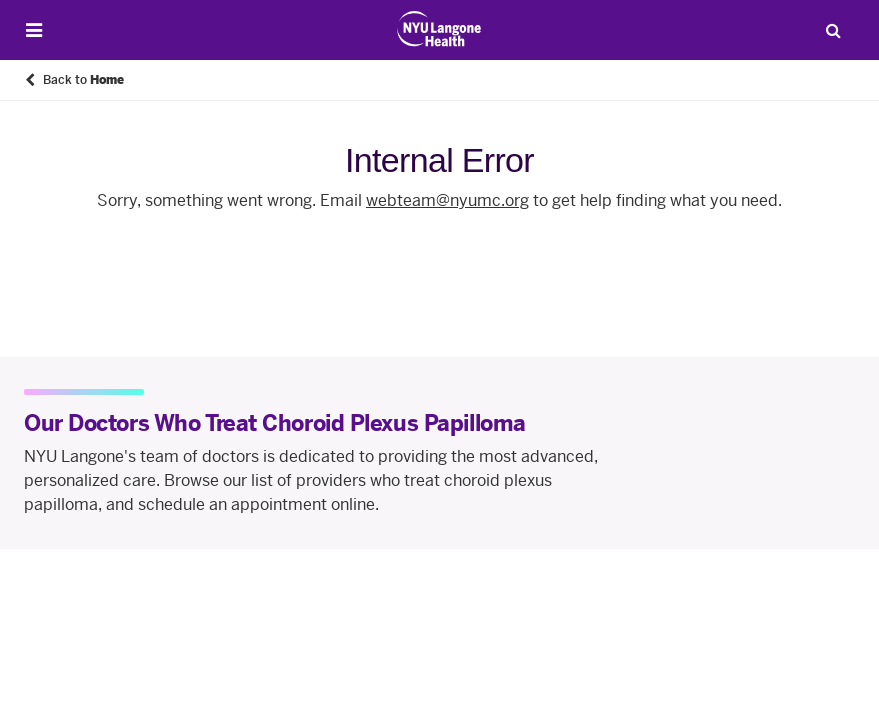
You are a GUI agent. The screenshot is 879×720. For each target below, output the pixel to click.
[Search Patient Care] (833, 30)
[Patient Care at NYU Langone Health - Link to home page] (439, 29)
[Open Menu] (34, 30)
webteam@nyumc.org (447, 200)
